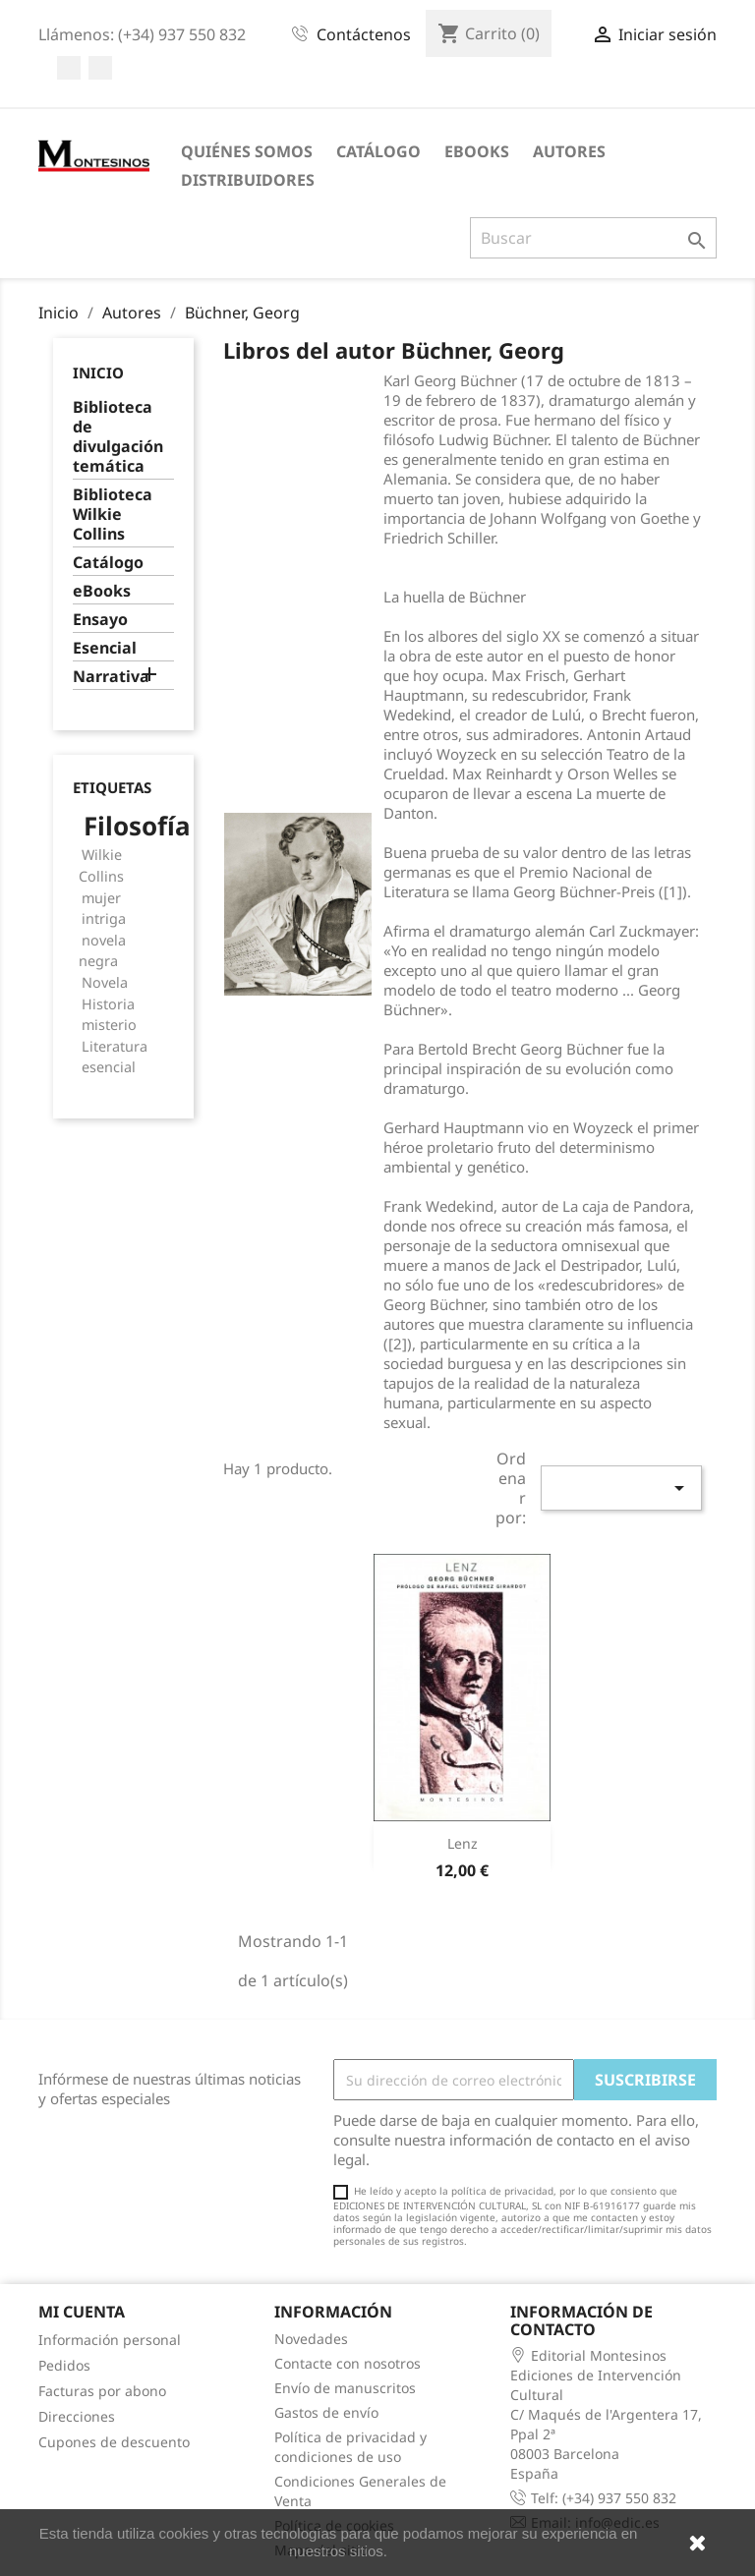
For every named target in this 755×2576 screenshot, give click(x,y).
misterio (109, 1024)
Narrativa (111, 676)
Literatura (114, 1046)
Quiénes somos (247, 151)
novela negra (102, 951)
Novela (105, 982)
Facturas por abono (102, 2390)
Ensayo (100, 619)
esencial (109, 1067)
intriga (104, 918)
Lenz (462, 1843)
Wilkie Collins (101, 865)
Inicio (98, 372)
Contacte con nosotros (347, 2363)
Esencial (105, 648)
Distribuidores (248, 180)
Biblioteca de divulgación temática (118, 437)
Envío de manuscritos (345, 2387)
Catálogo (378, 151)
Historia (108, 1004)
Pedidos (64, 2365)
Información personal (109, 2339)
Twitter (100, 68)
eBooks (476, 151)
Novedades (311, 2338)
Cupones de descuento (114, 2442)
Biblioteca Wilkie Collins (112, 514)
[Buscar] (593, 237)
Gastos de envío (326, 2412)
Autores (569, 151)
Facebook (69, 68)
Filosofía (137, 825)
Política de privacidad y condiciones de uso (350, 2447)
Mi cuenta (81, 2311)
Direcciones (76, 2416)
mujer (101, 897)
